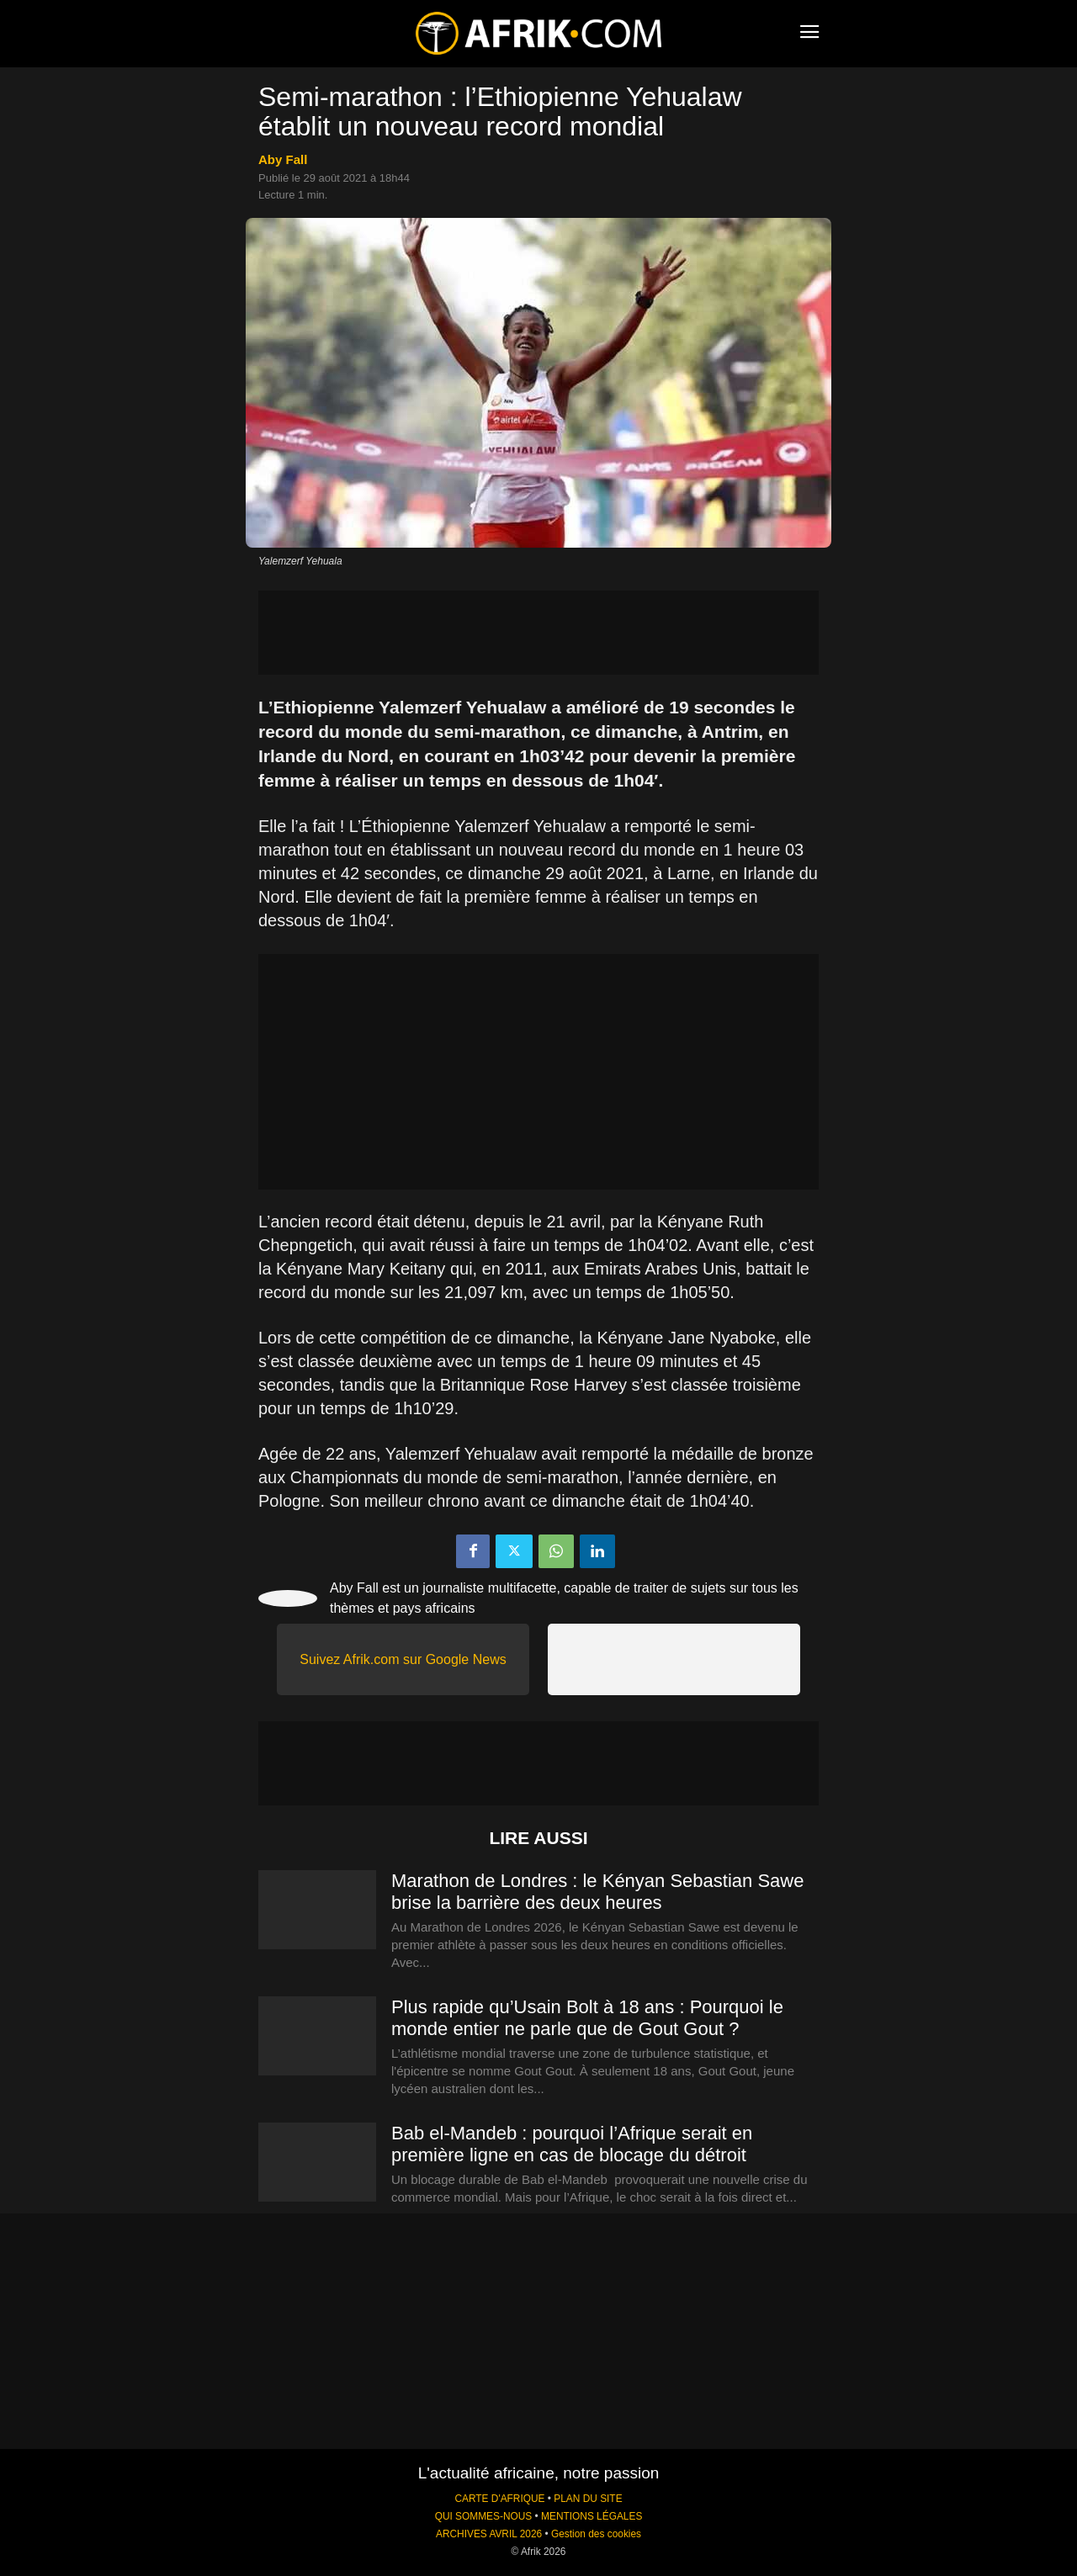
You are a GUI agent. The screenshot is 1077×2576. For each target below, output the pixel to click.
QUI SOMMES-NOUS (484, 2516)
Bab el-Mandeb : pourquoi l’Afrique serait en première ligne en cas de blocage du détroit (571, 2144)
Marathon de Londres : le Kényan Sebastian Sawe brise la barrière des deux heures (597, 1891)
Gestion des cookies (596, 2534)
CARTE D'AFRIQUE (499, 2498)
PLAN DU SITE (588, 2498)
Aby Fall (282, 159)
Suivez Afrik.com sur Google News (403, 1659)
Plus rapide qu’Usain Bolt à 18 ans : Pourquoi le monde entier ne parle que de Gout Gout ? (587, 2017)
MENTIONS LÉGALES (591, 2516)
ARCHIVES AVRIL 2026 (489, 2534)
